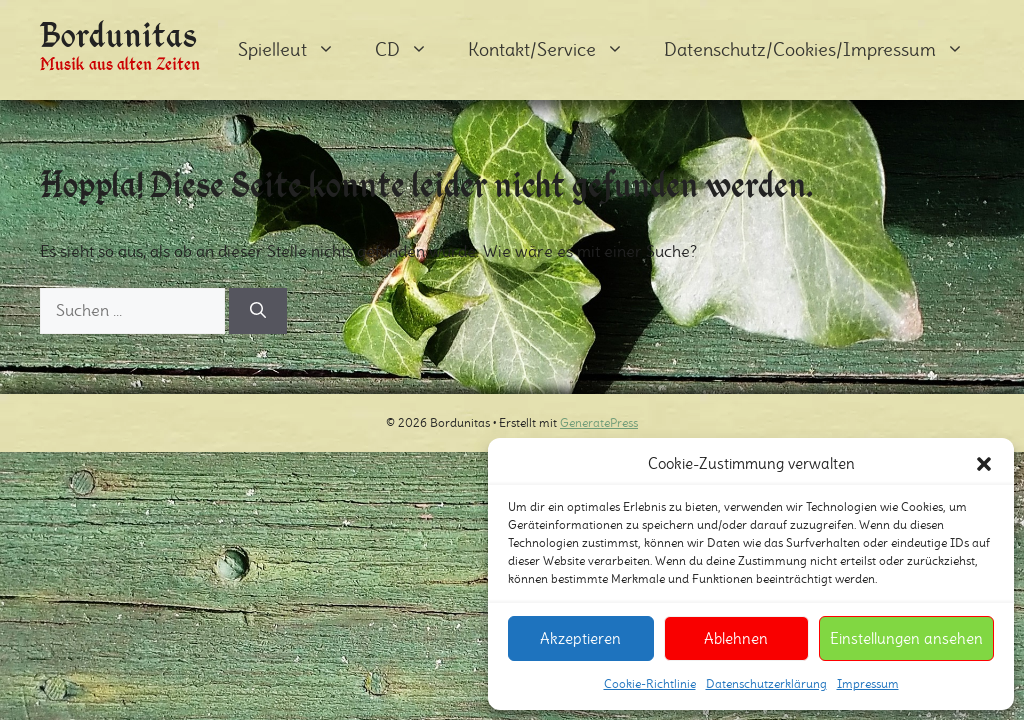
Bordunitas (119, 34)
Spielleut (296, 50)
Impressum (868, 683)
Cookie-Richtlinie (650, 683)
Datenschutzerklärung (766, 683)
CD (411, 50)
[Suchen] (258, 311)
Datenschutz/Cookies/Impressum (824, 50)
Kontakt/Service (556, 50)
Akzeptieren (580, 638)
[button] (984, 464)
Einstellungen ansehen (906, 638)
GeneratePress (599, 422)
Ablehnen (736, 638)
